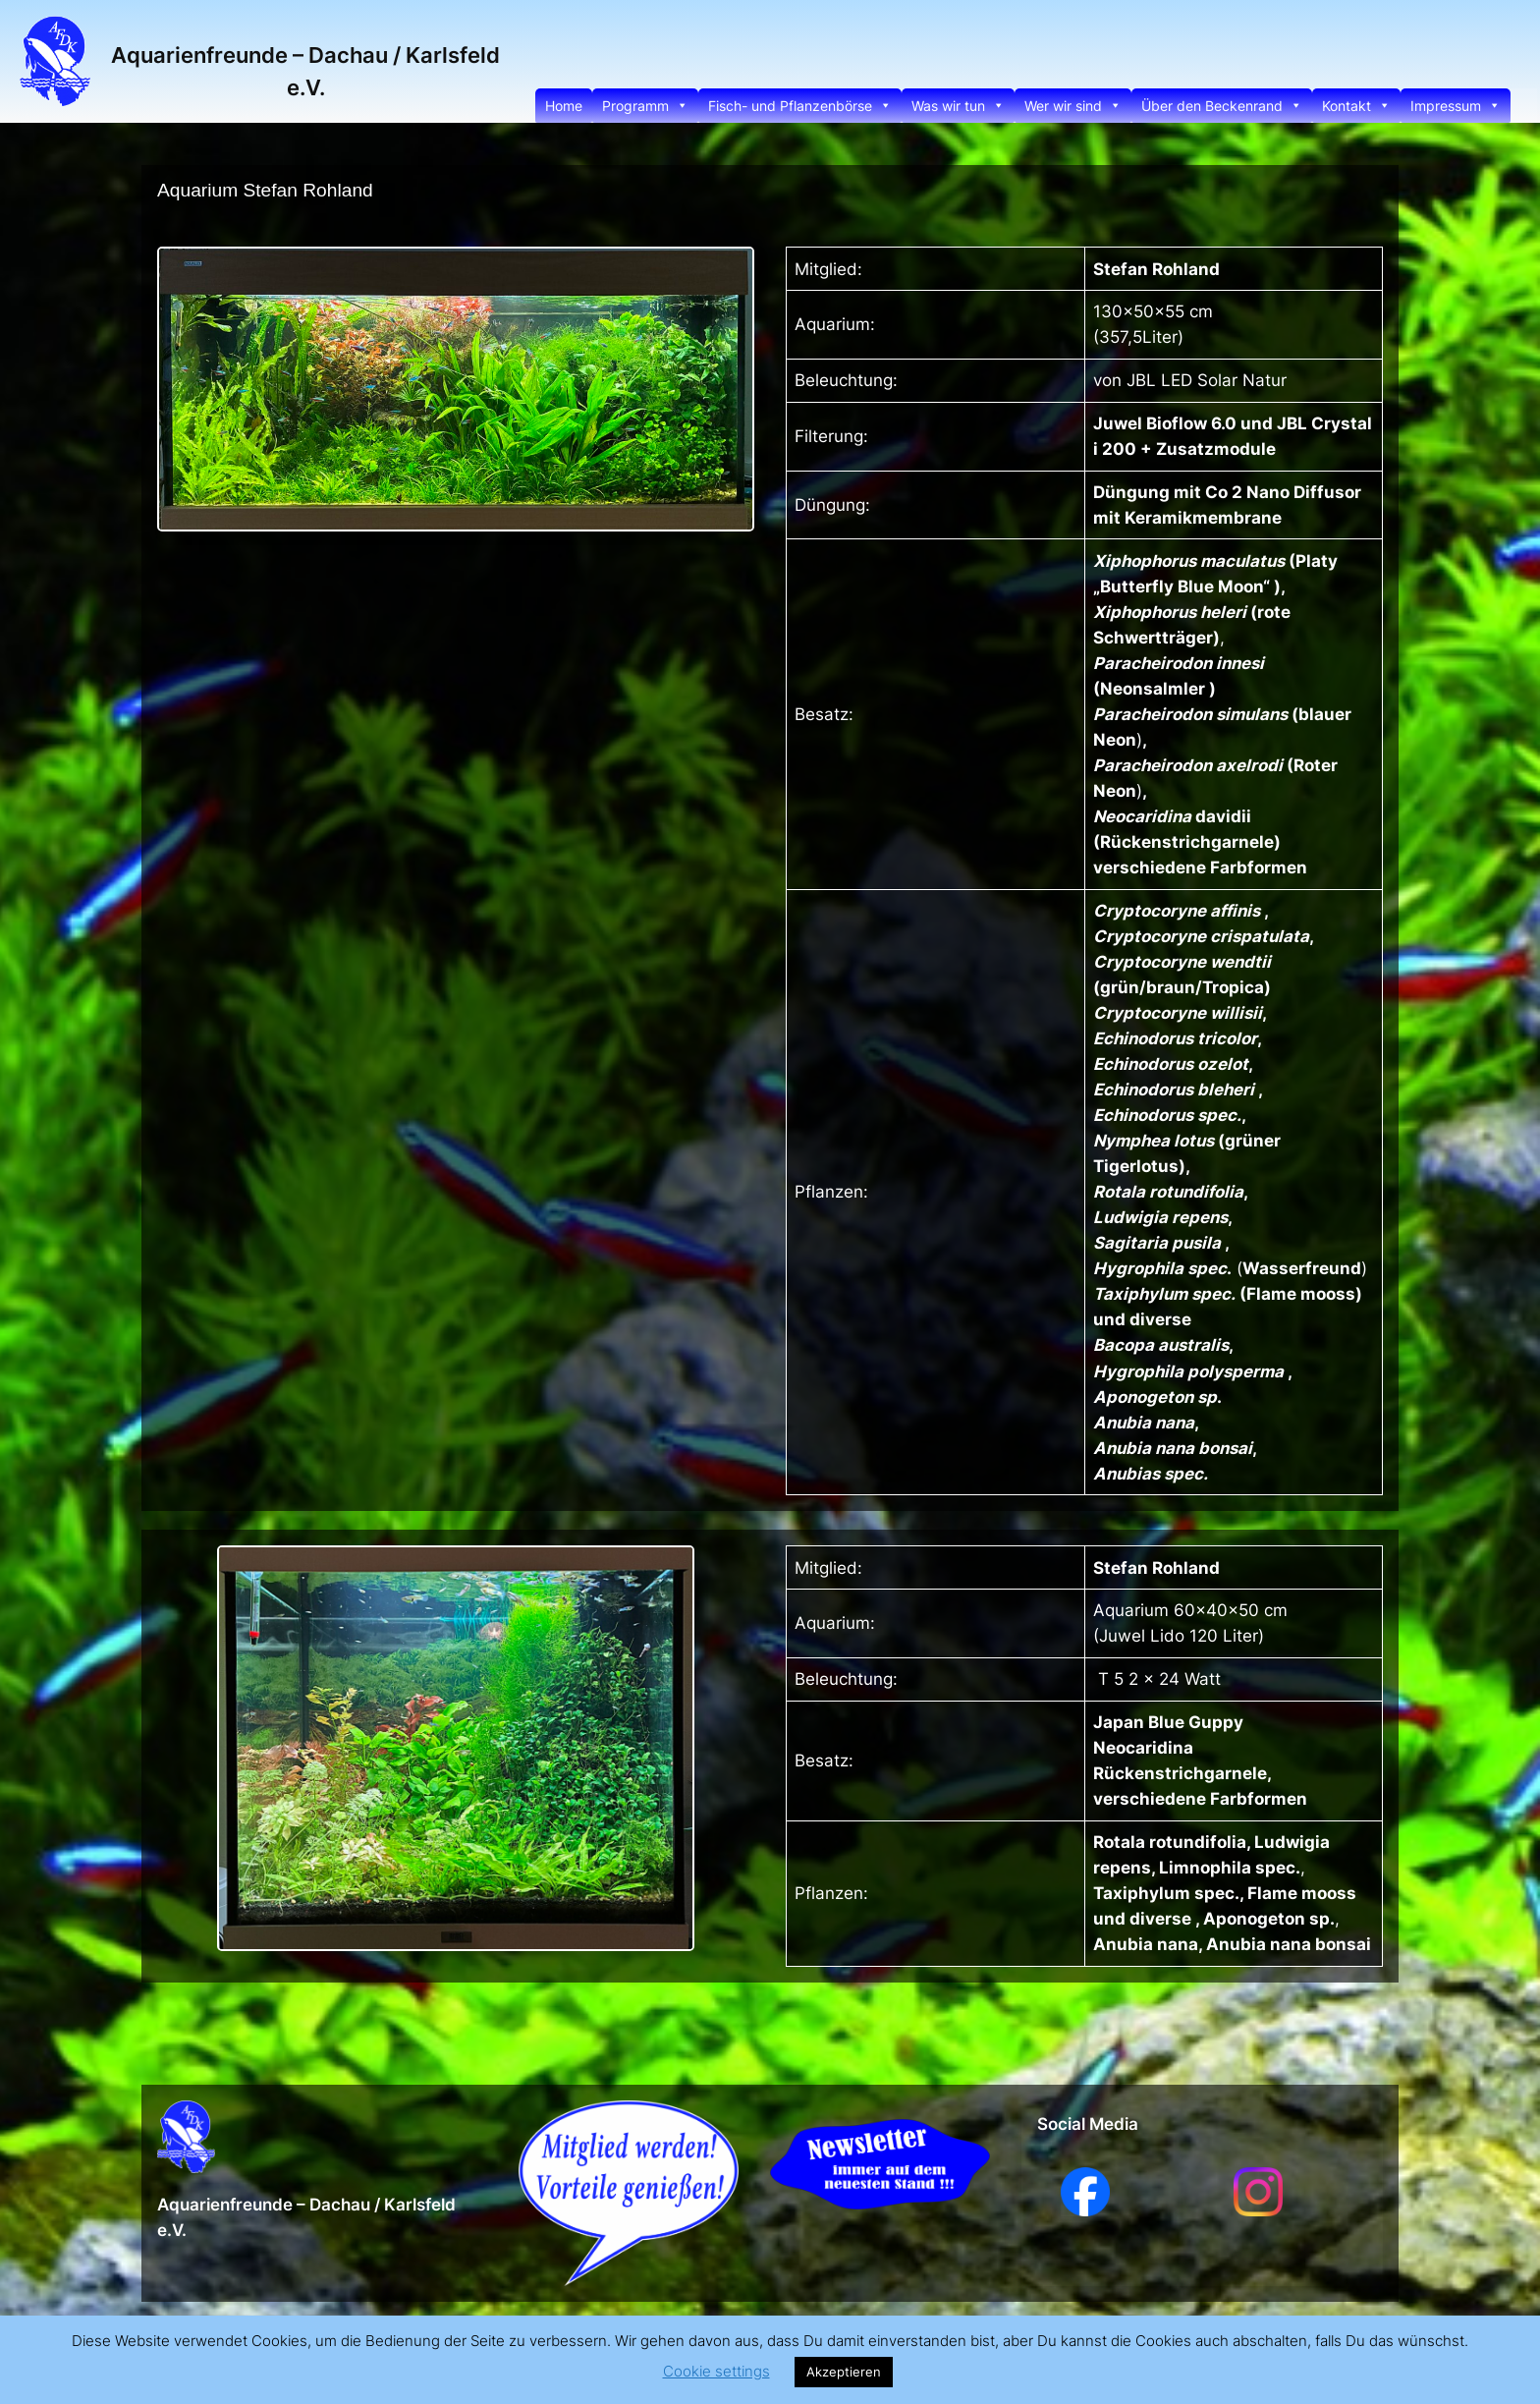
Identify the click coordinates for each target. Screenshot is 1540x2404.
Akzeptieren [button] (843, 2371)
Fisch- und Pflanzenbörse (800, 105)
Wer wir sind (1073, 105)
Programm (645, 105)
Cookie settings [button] (716, 2371)
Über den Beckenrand (1221, 105)
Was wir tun (958, 105)
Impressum (1455, 105)
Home (563, 105)
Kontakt (1356, 105)
